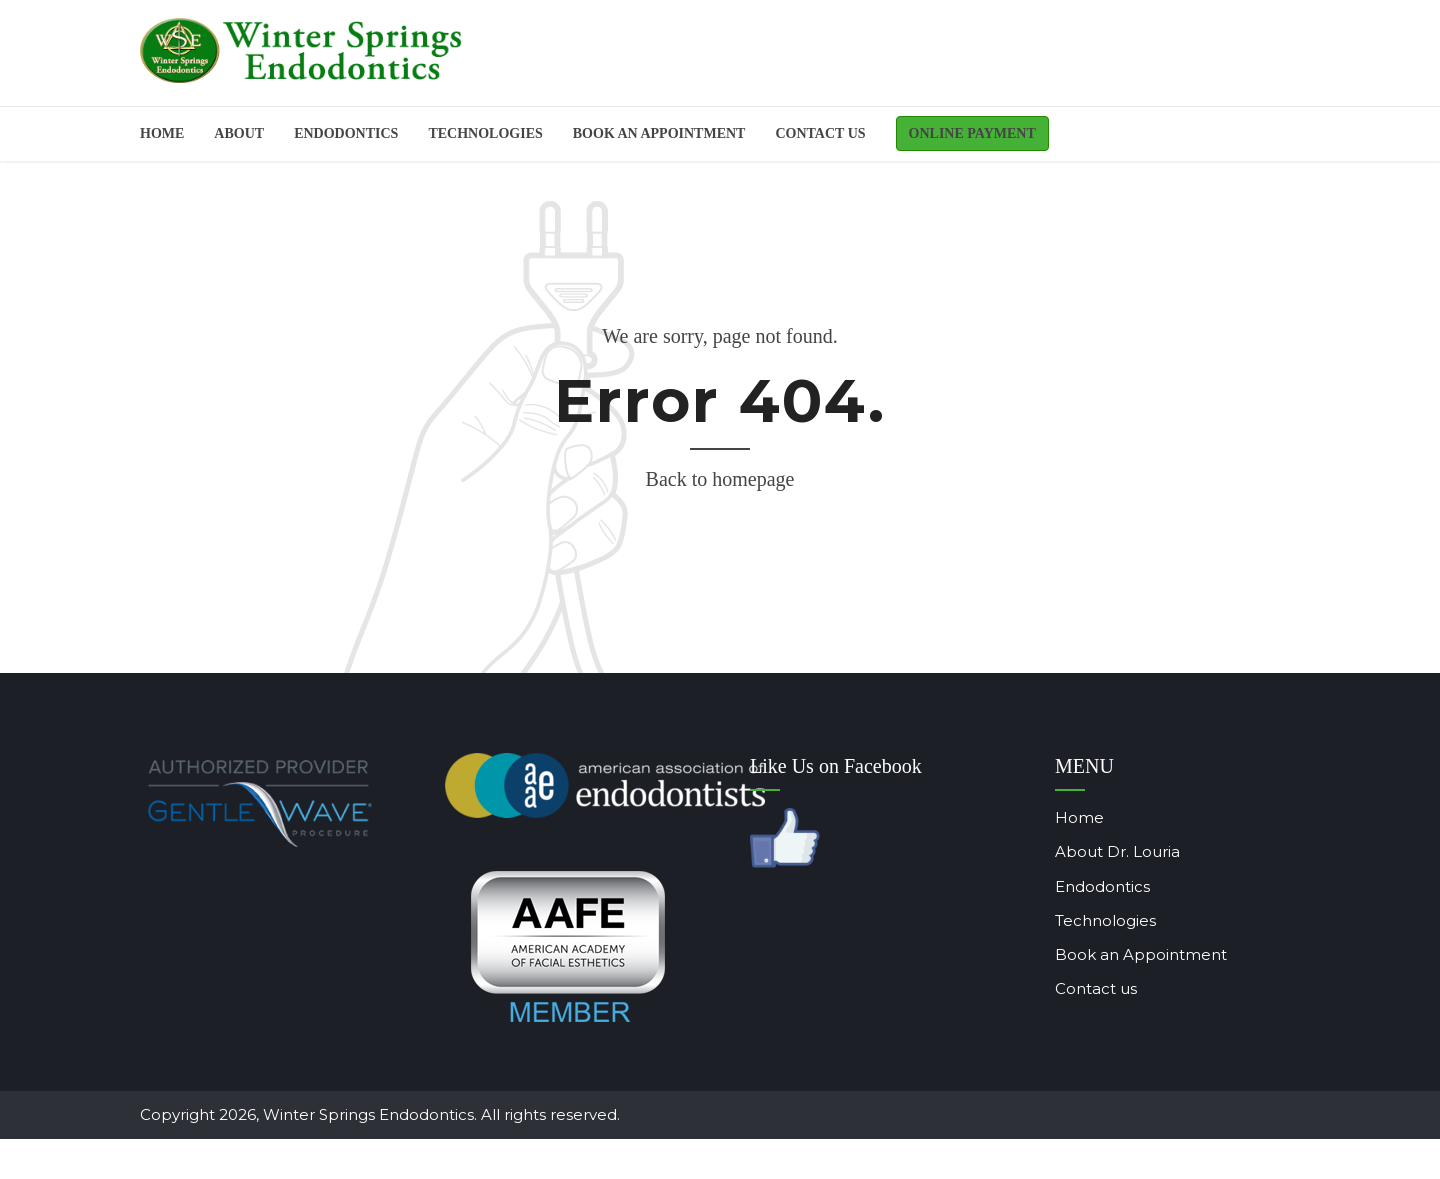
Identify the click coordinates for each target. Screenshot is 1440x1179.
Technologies (485, 133)
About (239, 133)
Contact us (820, 133)
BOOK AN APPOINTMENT (659, 133)
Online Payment (972, 133)
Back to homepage (720, 479)
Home (162, 133)
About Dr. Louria (1087, 851)
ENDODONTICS (346, 133)
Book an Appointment (1111, 954)
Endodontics (1072, 886)
